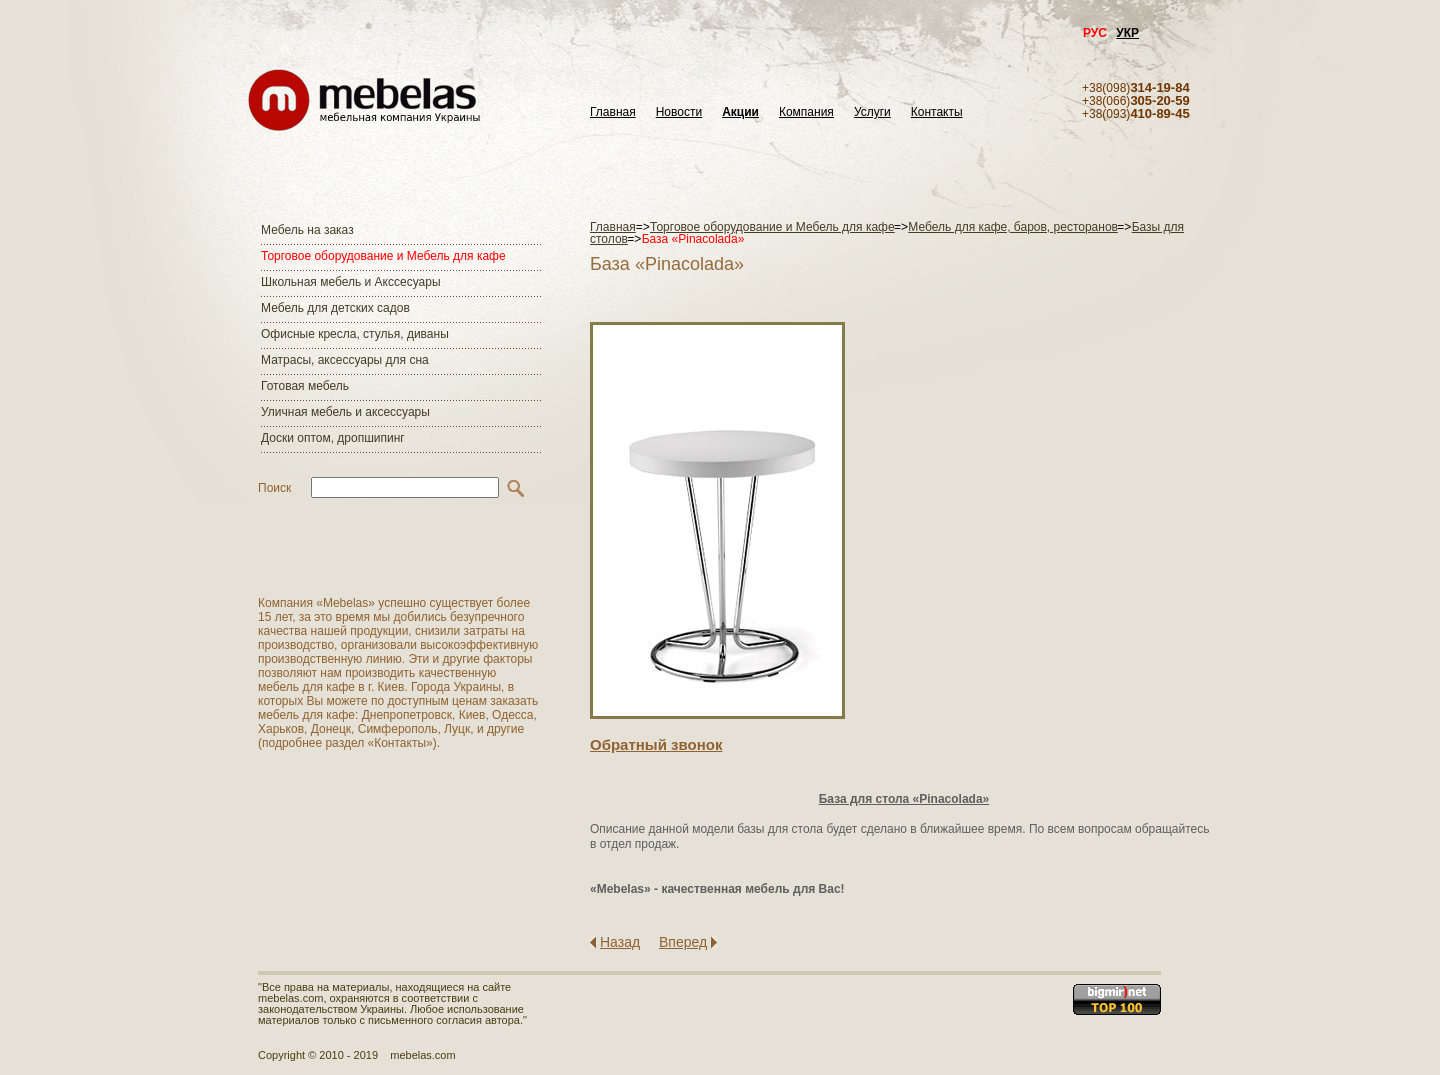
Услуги (872, 112)
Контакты (937, 112)
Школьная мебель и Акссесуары (351, 282)
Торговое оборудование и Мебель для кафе (383, 256)
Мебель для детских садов (335, 308)
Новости (679, 112)
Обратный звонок (656, 744)
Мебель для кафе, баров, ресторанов (1013, 227)
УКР (1127, 33)
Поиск (274, 488)
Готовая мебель (305, 386)
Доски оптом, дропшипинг (333, 438)
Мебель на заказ (307, 230)
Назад (620, 942)
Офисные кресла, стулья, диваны (355, 334)
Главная (613, 112)
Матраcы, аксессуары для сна (345, 360)
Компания (806, 112)
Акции (740, 112)
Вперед (683, 942)
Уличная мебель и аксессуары (345, 412)
